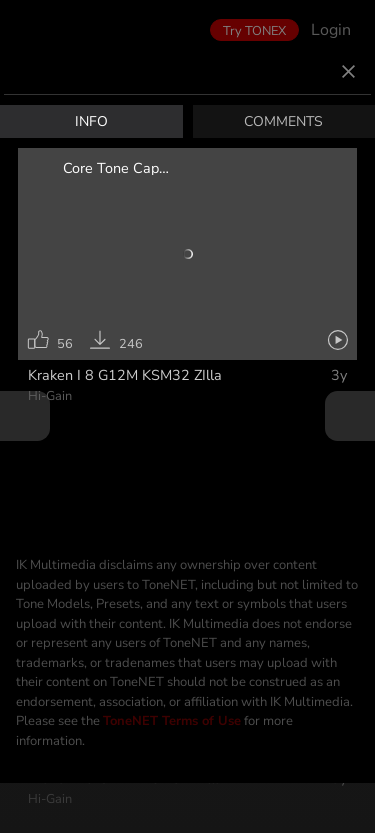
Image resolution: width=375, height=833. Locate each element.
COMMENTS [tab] (283, 124)
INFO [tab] (91, 124)
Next (350, 416)
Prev (25, 416)
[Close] (348, 75)
